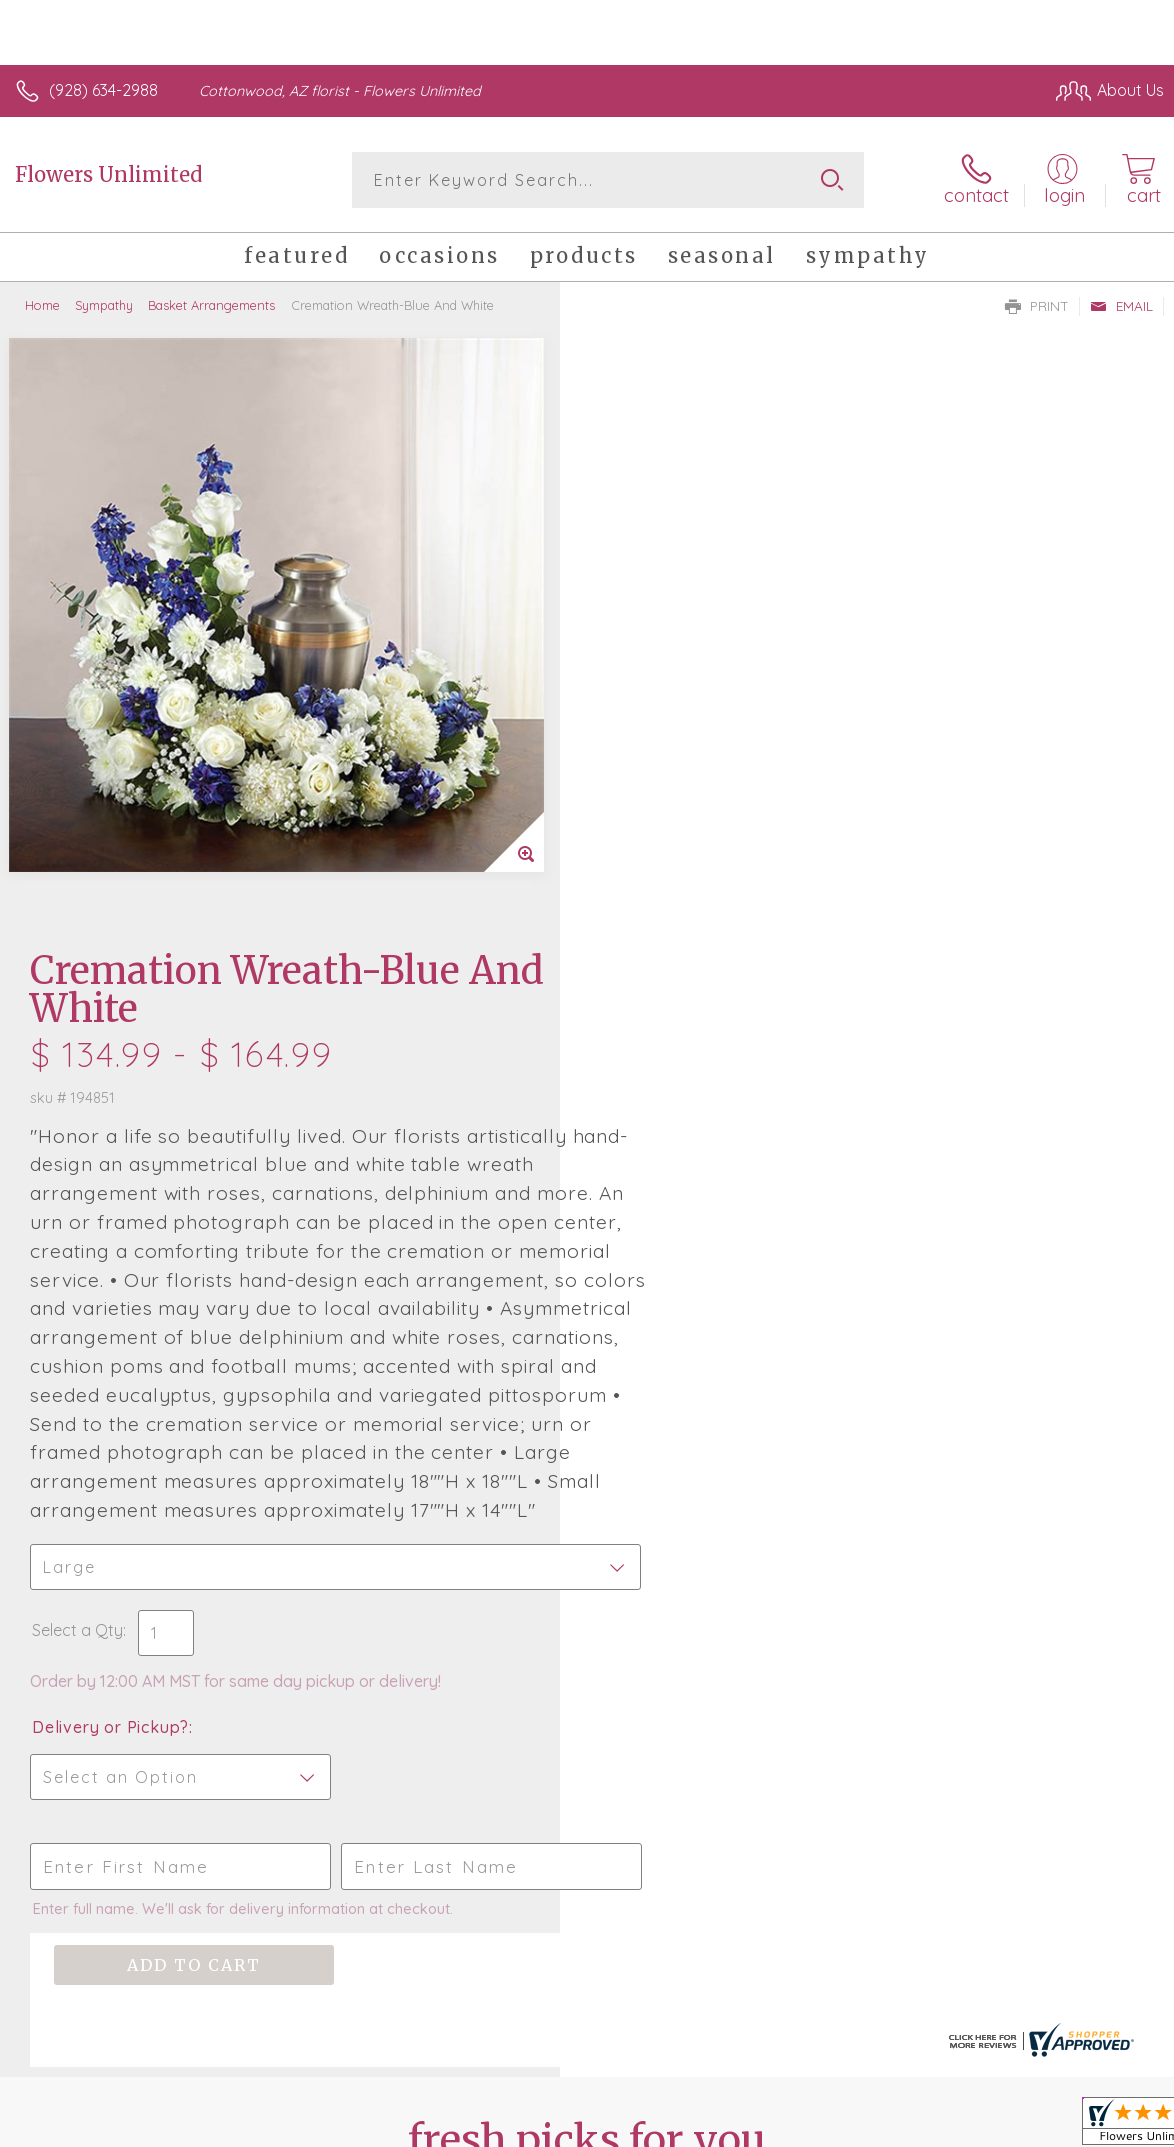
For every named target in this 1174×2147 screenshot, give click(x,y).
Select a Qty (637, 1044)
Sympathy (104, 305)
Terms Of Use (706, 2098)
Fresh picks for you (587, 1590)
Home (42, 305)
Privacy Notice (824, 2098)
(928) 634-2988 (103, 90)
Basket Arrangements (211, 305)
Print (1037, 306)
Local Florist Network (967, 2098)
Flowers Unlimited (108, 174)
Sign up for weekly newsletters (587, 1700)
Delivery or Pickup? (670, 1141)
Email (1121, 306)
